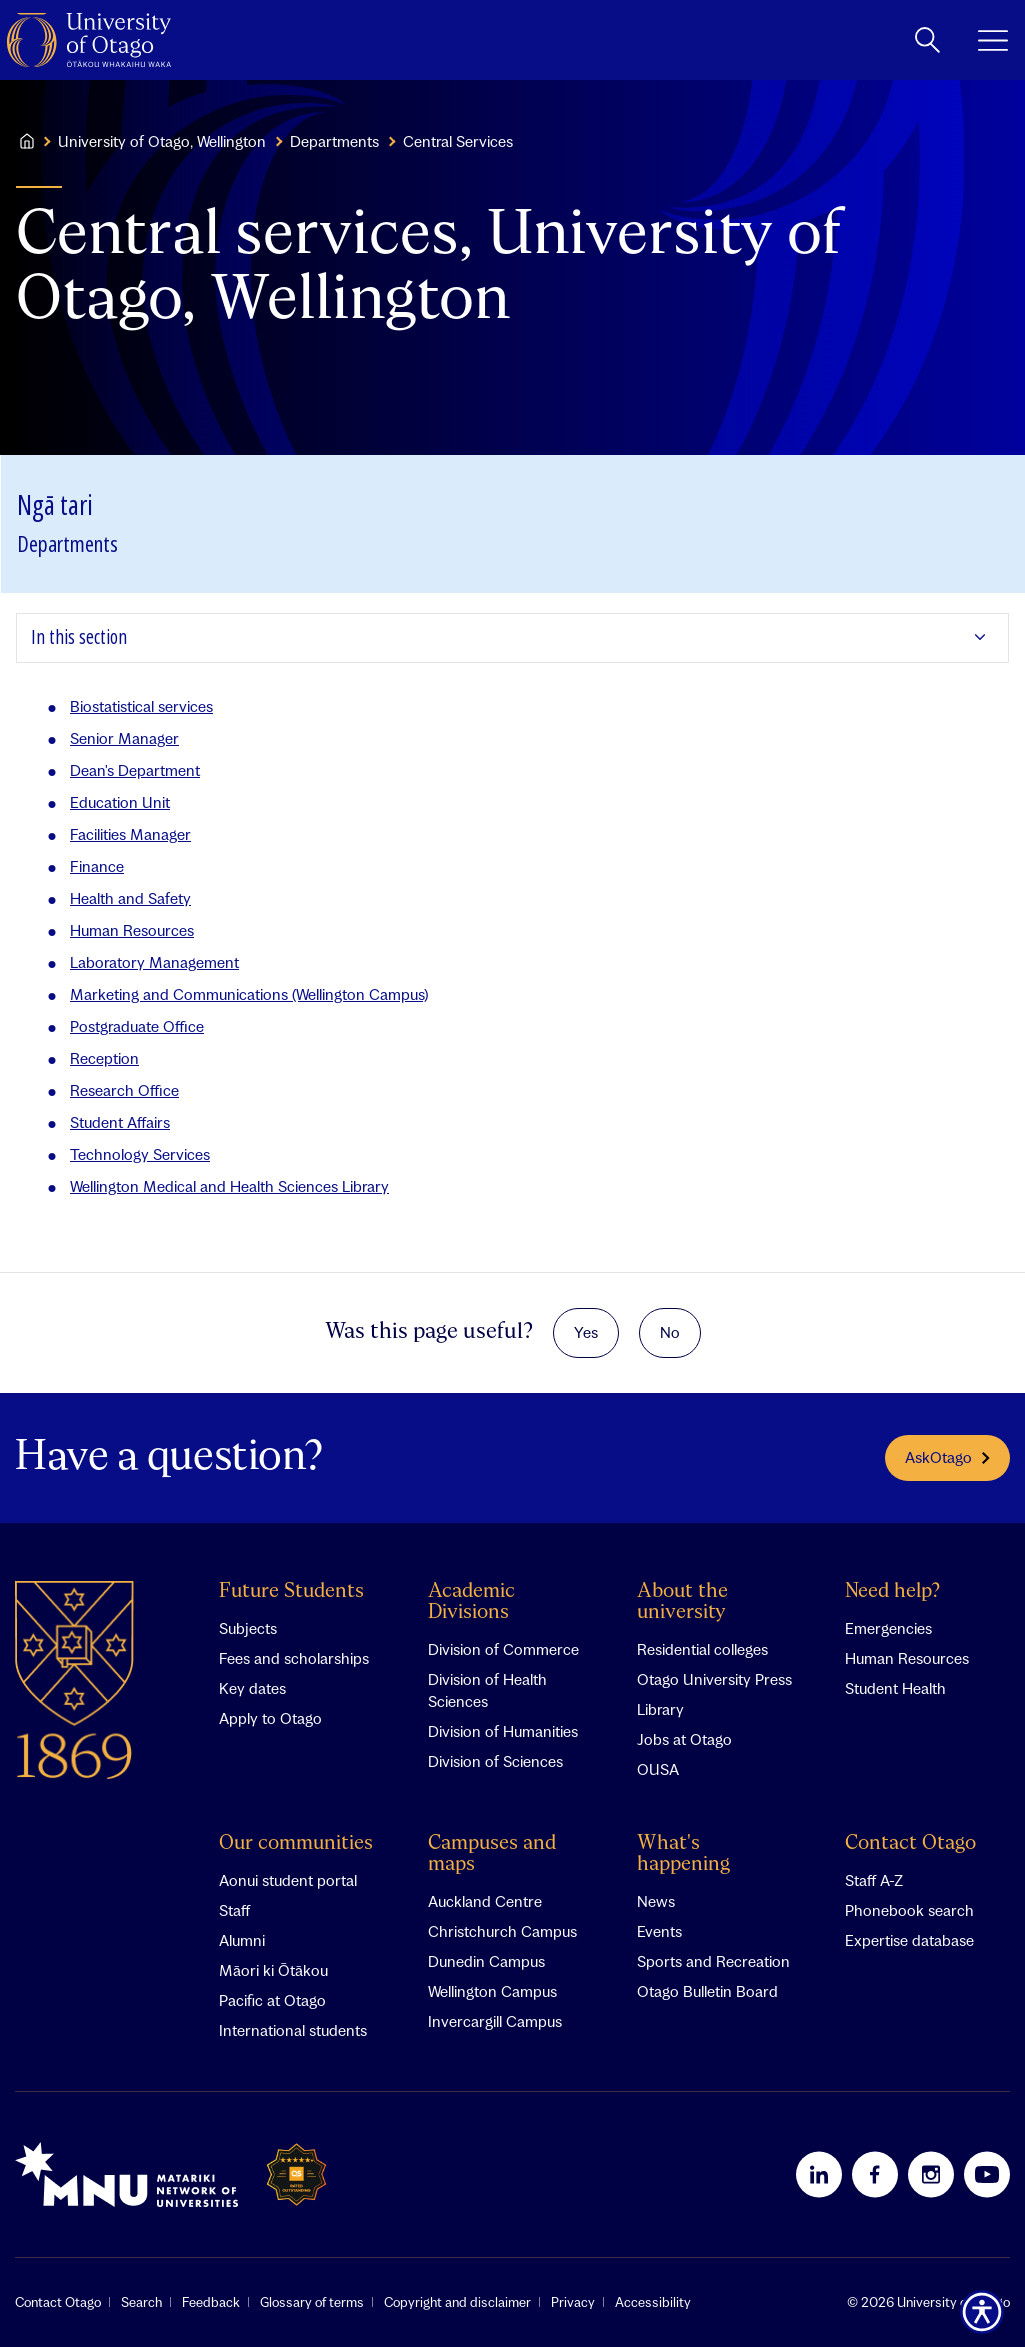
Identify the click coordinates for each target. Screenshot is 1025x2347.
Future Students (291, 1591)
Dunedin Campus (486, 1961)
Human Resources (132, 930)
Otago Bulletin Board (707, 1991)
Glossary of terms (312, 2302)
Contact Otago (910, 1843)
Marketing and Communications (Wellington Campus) (249, 994)
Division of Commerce (503, 1649)
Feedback (211, 2302)
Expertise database (909, 1940)
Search (141, 2302)
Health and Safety (130, 898)
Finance (97, 866)
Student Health (895, 1688)
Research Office (124, 1090)
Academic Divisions (471, 1602)
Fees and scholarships (294, 1658)
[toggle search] (927, 40)
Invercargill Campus (495, 2021)
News (656, 1901)
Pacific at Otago (272, 2000)
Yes (586, 1332)
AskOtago (947, 1457)
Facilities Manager (130, 834)
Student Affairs (120, 1122)
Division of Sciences (495, 1761)
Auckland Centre (485, 1901)
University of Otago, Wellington (162, 141)
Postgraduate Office (137, 1026)
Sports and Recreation (713, 1961)
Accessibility (653, 2302)
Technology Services (140, 1154)
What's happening (683, 1854)
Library (660, 1709)
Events (659, 1931)
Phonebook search (909, 1910)
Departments (334, 141)
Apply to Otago (270, 1718)
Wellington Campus (492, 1991)
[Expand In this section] (512, 638)
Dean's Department (135, 770)
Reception (104, 1058)
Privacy (573, 2302)
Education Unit (120, 802)
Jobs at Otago (684, 1739)
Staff (234, 1910)
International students (293, 2030)
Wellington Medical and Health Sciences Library (229, 1186)
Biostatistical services (141, 706)
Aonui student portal (288, 1880)
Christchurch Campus (502, 1931)
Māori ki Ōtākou (273, 1970)
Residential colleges (702, 1649)
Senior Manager (124, 738)
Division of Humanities (503, 1731)
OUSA (658, 1769)
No (670, 1332)
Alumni (242, 1940)
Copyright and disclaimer (457, 2302)
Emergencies (888, 1628)
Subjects (248, 1628)
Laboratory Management (154, 962)
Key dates (252, 1688)
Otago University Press (714, 1679)
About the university (682, 1602)
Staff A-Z (874, 1880)
